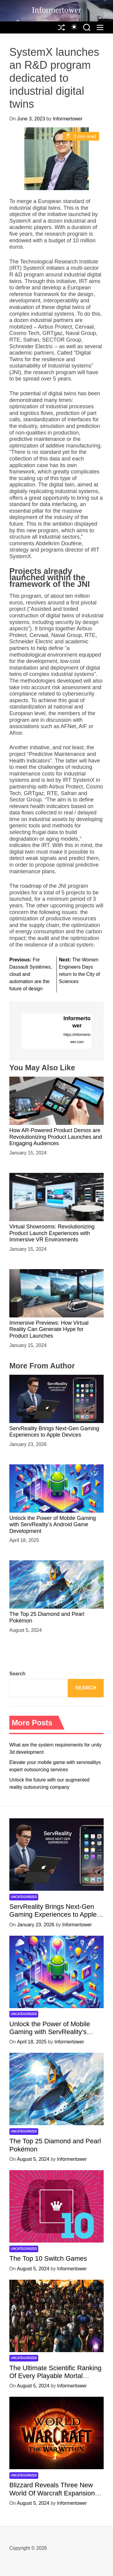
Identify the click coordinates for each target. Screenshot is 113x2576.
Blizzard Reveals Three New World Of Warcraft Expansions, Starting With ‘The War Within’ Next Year (54, 2497)
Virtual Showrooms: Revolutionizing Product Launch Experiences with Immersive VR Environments (52, 1233)
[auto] (74, 27)
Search (17, 1673)
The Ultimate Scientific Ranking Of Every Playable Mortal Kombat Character (55, 2376)
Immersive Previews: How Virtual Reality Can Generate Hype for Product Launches (49, 1329)
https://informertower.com (76, 1038)
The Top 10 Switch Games (48, 2258)
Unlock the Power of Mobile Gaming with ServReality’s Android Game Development (52, 1524)
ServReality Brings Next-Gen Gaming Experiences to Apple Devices (54, 1431)
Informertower (56, 9)
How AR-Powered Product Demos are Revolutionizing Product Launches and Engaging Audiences (55, 1136)
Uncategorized (24, 1897)
